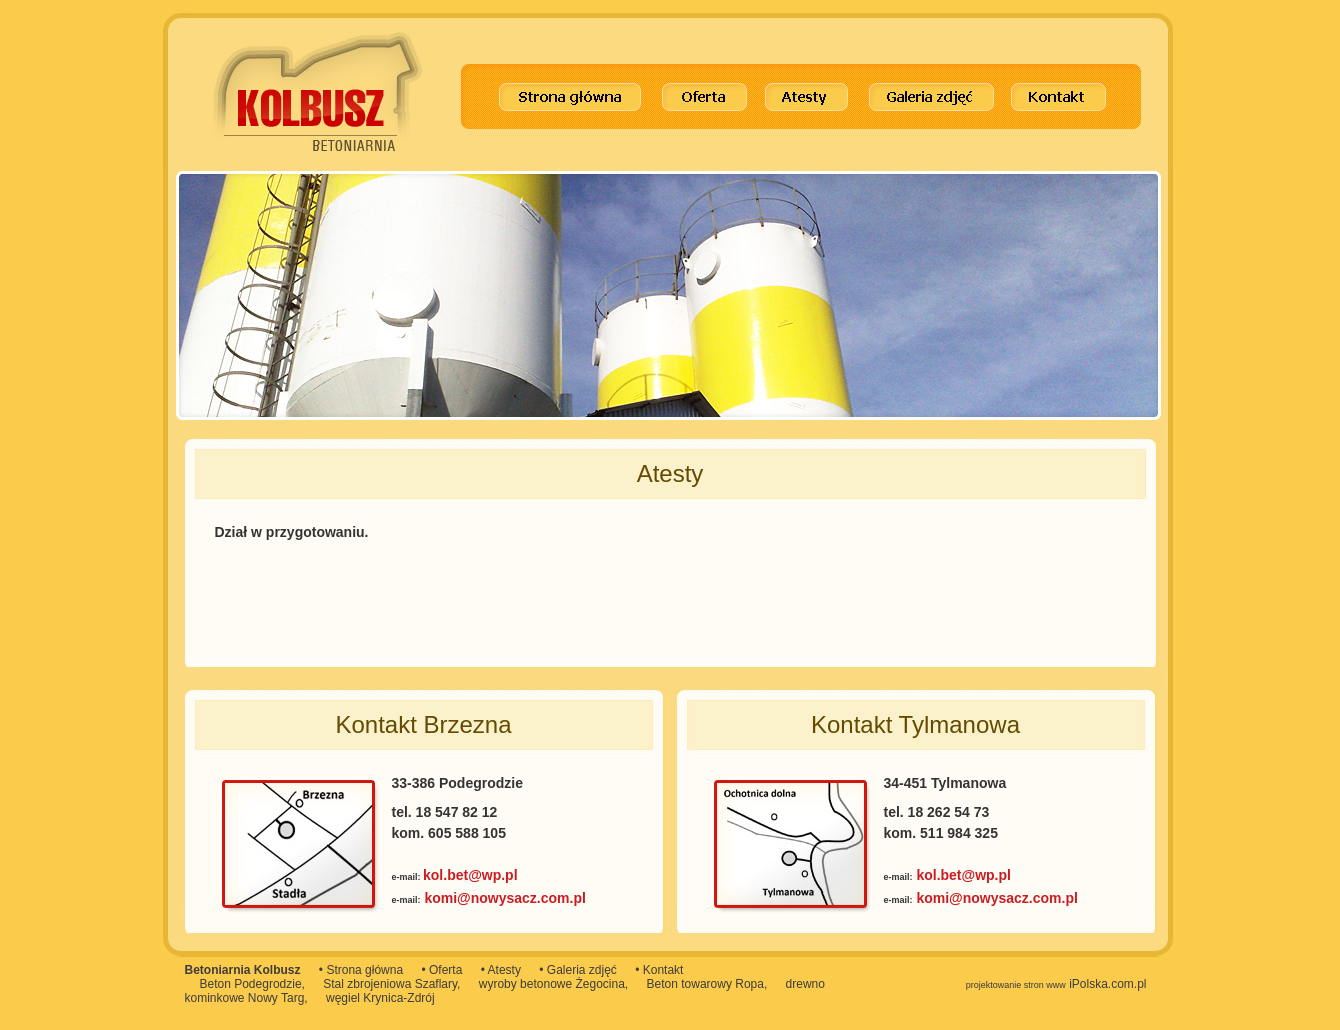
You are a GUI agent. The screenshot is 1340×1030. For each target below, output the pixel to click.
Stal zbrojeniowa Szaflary (390, 984)
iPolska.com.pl (1056, 984)
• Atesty (501, 970)
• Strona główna (361, 970)
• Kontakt (659, 970)
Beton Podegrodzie (251, 984)
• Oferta (441, 970)
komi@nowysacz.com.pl (504, 898)
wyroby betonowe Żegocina (552, 984)
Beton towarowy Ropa (705, 984)
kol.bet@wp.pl (470, 875)
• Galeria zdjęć (578, 970)
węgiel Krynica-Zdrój (380, 998)
